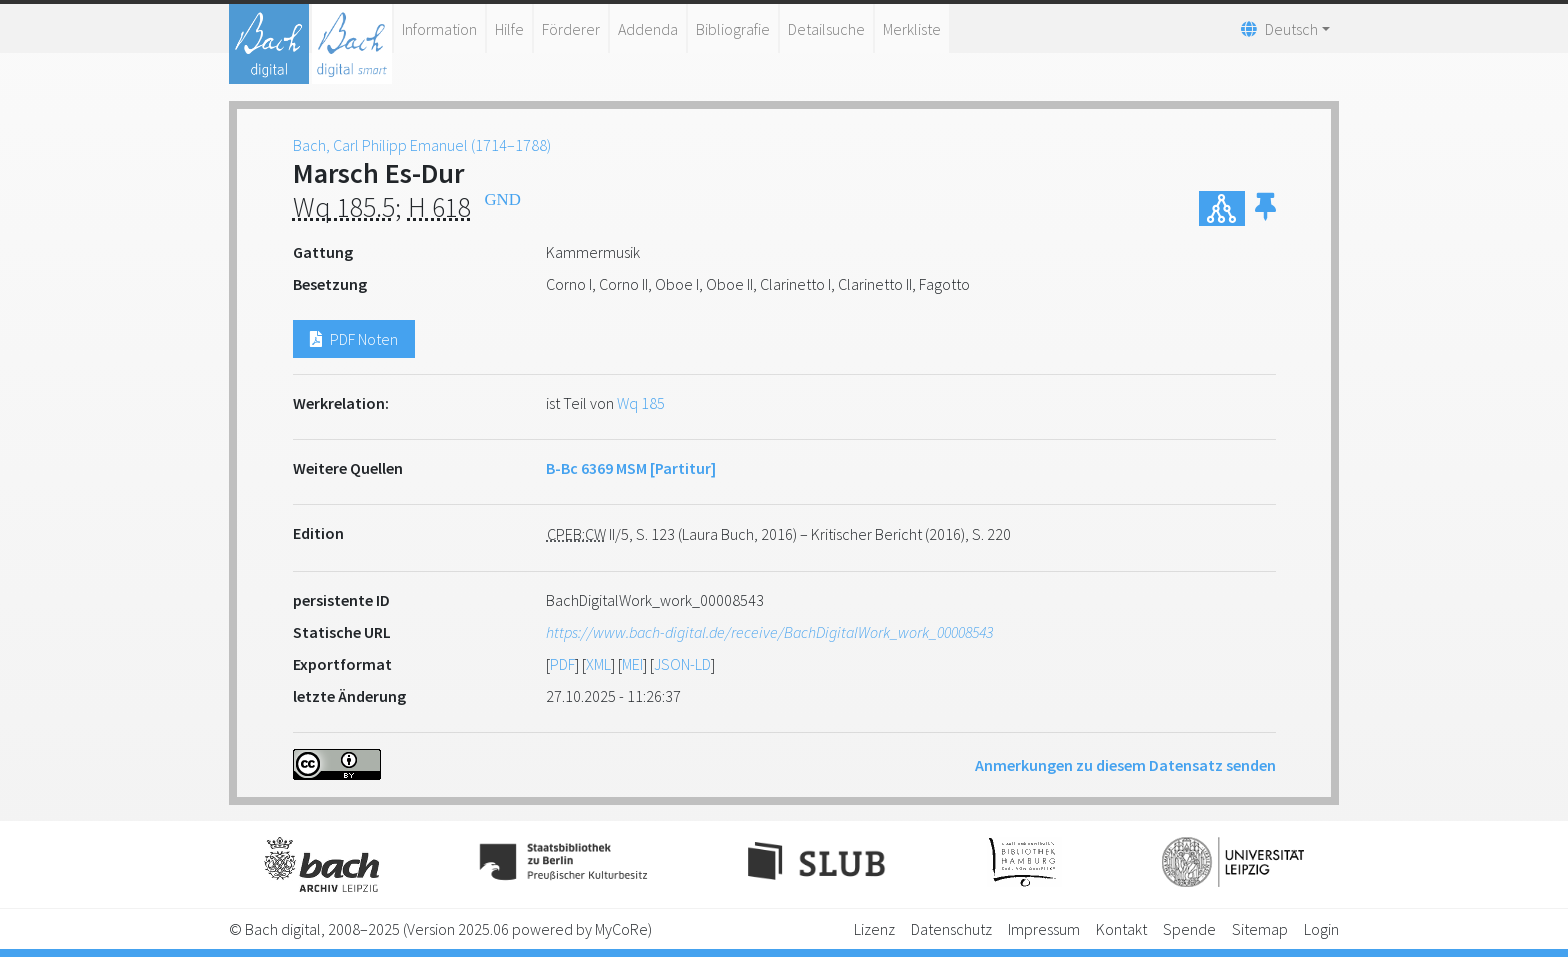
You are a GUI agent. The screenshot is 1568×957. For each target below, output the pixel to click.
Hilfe (509, 29)
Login (1321, 929)
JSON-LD (682, 664)
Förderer (571, 29)
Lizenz (874, 929)
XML (598, 664)
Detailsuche (826, 29)
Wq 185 (641, 403)
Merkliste (912, 29)
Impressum (1044, 929)
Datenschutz (951, 929)
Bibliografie (733, 29)
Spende (1189, 929)
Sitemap (1260, 929)
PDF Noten (354, 339)
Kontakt (1121, 929)
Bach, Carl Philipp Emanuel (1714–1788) (422, 145)
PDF (562, 664)
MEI (632, 664)
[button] (1265, 208)
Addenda (648, 29)
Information (439, 29)
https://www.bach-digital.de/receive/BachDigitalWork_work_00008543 (769, 632)
